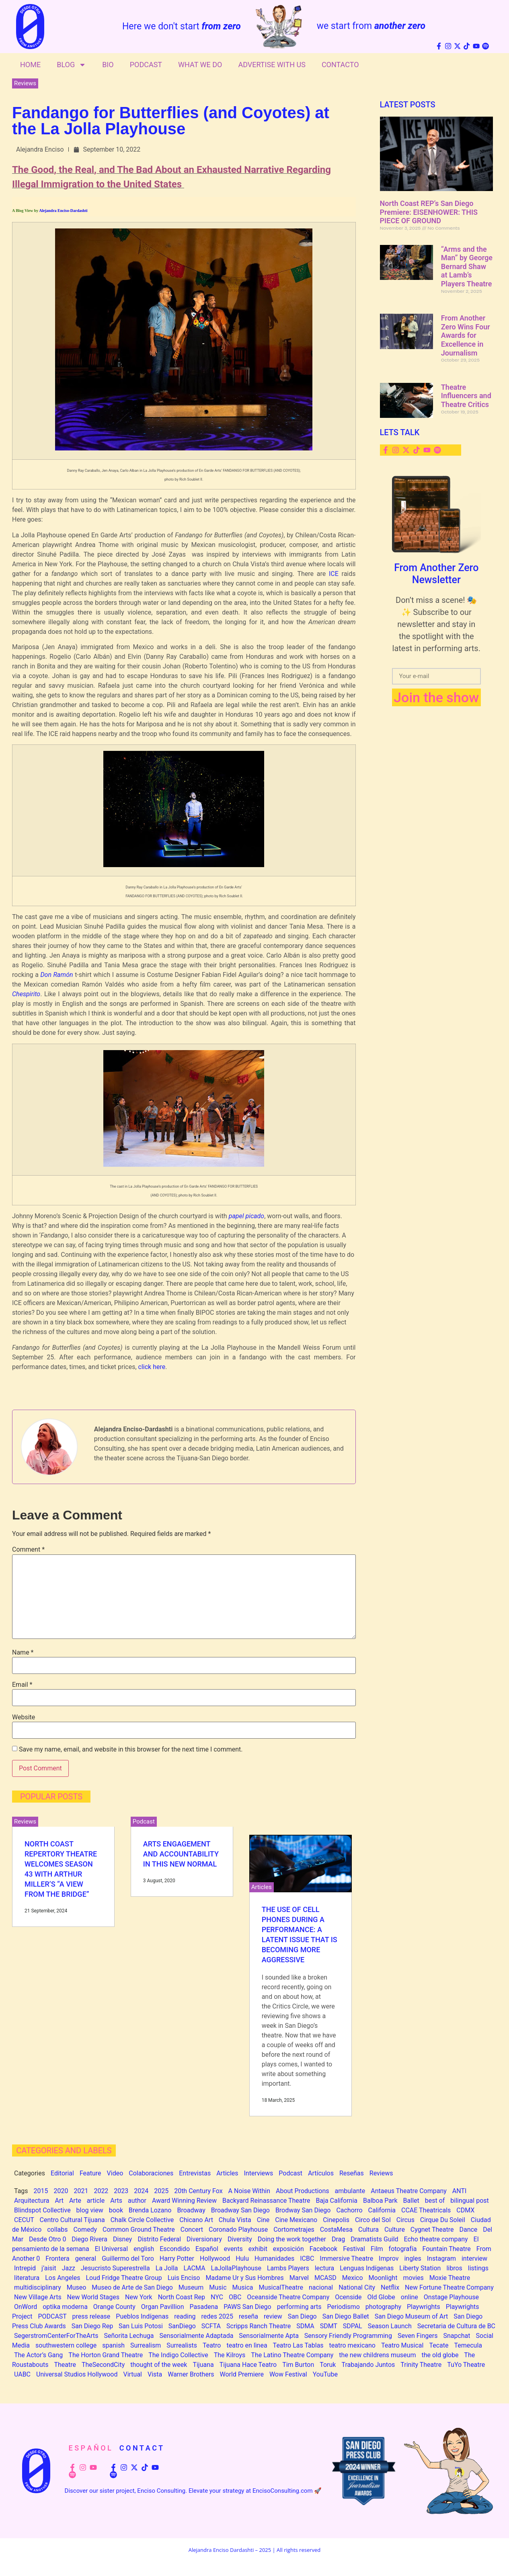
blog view (89, 2210)
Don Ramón (56, 975)
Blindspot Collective (42, 2210)
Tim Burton (298, 2364)
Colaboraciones (151, 2173)
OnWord (25, 2307)
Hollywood (215, 2258)
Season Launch (390, 2326)
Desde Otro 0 (47, 2239)
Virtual (132, 2374)
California (382, 2210)
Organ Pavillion (162, 2307)
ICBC (307, 2258)
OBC (235, 2297)
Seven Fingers (418, 2336)
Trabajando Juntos (368, 2364)
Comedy (85, 2229)
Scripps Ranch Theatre (258, 2326)
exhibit (257, 2249)
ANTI (459, 2191)
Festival (354, 2249)
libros (454, 2268)
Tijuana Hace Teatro (248, 2364)
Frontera (57, 2258)
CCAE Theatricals (426, 2210)
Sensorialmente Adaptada (196, 2336)
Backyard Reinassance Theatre (266, 2200)
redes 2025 (217, 2316)
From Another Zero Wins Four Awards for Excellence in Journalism (465, 335)
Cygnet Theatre (432, 2229)
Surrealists (181, 2345)
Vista (155, 2374)
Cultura (368, 2229)
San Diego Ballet (345, 2316)
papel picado (246, 1216)
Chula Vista (235, 2220)
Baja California (336, 2200)
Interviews (258, 2173)
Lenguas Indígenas (367, 2268)
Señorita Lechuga (129, 2336)
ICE (335, 574)
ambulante (350, 2191)
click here (152, 1367)
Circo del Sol (373, 2220)
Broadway (191, 2210)
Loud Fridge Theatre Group (124, 2278)
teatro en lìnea (246, 2345)
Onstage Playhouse (451, 2297)
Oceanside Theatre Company (288, 2297)
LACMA (194, 2268)
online (409, 2297)
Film (377, 2249)
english (143, 2249)
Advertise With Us (271, 64)
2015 (41, 2191)
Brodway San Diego (303, 2210)
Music (217, 2287)
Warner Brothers (191, 2374)
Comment (28, 1549)
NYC (217, 2297)
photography (383, 2307)
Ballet (411, 2200)
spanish (113, 2345)
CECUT (24, 2220)
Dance (468, 2229)
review (273, 2316)
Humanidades (274, 2258)
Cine (263, 2220)
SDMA (305, 2326)
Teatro (212, 2345)
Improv (388, 2258)
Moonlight (383, 2278)
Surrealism (145, 2345)
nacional (321, 2287)
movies (413, 2278)
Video (115, 2173)
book (116, 2210)
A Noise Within (249, 2191)
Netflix (390, 2287)
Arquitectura (31, 2200)
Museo (76, 2287)
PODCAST (52, 2316)
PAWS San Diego (247, 2307)
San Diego (302, 2316)
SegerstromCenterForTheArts (56, 2336)
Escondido (175, 2249)
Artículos (321, 2173)
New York (138, 2297)
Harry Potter (177, 2258)
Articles (261, 1887)
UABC (22, 2374)
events (233, 2249)
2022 (101, 2191)
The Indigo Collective (178, 2355)
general (85, 2258)
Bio (108, 64)
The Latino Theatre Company (292, 2355)
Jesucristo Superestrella (115, 2268)
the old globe (439, 2355)
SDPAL (352, 2326)
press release (91, 2316)
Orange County (114, 2307)
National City (357, 2287)
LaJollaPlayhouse (236, 2268)
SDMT (328, 2326)
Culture (394, 2229)
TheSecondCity (103, 2364)
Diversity (240, 2239)
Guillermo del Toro (128, 2258)
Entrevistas (195, 2173)
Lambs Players (288, 2268)
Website (23, 1717)
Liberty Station (420, 2268)
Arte (75, 2200)
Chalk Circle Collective (142, 2220)
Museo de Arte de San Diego (132, 2287)
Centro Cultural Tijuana (72, 2220)
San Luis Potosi (141, 2326)
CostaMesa (336, 2229)
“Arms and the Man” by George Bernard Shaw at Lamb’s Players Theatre (467, 266)
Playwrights (423, 2307)
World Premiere (242, 2374)
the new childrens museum (377, 2355)
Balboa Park (380, 2200)
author (137, 2200)
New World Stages (93, 2297)
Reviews (25, 83)
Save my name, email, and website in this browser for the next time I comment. (131, 1749)
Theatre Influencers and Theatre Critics (466, 396)
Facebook (323, 2249)
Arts (116, 2200)
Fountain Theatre (446, 2249)
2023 (121, 2191)
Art (59, 2200)
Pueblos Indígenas (142, 2316)
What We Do (200, 64)
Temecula (468, 2345)
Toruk (328, 2364)
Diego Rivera (89, 2239)
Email (22, 1685)
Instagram (441, 2258)
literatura (26, 2278)
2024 (141, 2191)
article (96, 2200)
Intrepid (25, 2268)
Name (23, 1652)
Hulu (242, 2258)
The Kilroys (230, 2355)
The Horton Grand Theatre (105, 2355)
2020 (61, 2191)
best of (435, 2200)
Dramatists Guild (374, 2239)
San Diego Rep (92, 2326)
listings (478, 2268)
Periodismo (343, 2307)
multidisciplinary (37, 2287)
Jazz (68, 2268)
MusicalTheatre (281, 2287)
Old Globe (381, 2297)
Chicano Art (196, 2220)
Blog (71, 64)
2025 (161, 2191)
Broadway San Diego (240, 2210)
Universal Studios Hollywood (76, 2374)
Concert (192, 2229)
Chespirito (26, 994)
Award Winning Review (184, 2200)
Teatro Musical (402, 2345)
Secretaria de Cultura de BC (456, 2326)
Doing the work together (292, 2239)
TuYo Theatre (466, 2364)
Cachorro (349, 2210)
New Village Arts (38, 2297)
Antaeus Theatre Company (409, 2191)
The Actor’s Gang (38, 2355)
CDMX (465, 2210)
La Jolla (167, 2268)
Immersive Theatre (346, 2258)
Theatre (65, 2364)
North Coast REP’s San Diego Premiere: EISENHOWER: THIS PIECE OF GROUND (429, 212)
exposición (288, 2249)
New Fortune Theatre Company (449, 2287)
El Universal (111, 2249)
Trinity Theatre (420, 2364)
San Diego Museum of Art (411, 2316)
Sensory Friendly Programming (348, 2336)
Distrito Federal (159, 2239)
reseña (248, 2316)
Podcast (146, 64)
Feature (90, 2173)
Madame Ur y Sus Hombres (244, 2278)
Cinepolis (336, 2220)
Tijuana (203, 2364)
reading (184, 2316)
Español (206, 2249)
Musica (242, 2287)
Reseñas (351, 2173)
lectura (325, 2268)
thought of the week (158, 2364)
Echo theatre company (436, 2239)
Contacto (340, 64)
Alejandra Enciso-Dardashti (63, 210)
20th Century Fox (198, 2191)
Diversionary (204, 2239)
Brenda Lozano (150, 2210)
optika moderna (65, 2307)
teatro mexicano (352, 2345)
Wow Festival (288, 2374)
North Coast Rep (181, 2297)
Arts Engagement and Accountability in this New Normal (181, 1854)
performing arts (299, 2307)
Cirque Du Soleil (442, 2220)
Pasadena (203, 2307)
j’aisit (48, 2268)
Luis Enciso (184, 2278)
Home (30, 64)
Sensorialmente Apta (269, 2336)
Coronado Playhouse (238, 2229)
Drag (338, 2239)
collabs (57, 2229)
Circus (405, 2220)
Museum (191, 2287)
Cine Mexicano (296, 2220)
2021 (81, 2191)
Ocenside (348, 2297)
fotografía (403, 2249)
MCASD (325, 2278)
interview (474, 2258)
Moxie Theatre (449, 2278)
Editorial (62, 2173)
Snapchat (456, 2336)
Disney (122, 2239)
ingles (412, 2258)
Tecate (438, 2345)
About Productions (302, 2191)
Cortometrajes (293, 2229)
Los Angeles (62, 2278)
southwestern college (65, 2345)
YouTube (325, 2374)
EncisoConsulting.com (282, 2490)
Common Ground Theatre (139, 2229)
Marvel (299, 2278)
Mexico (352, 2278)
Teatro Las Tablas (298, 2345)
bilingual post (469, 2200)
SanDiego (182, 2326)
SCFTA (211, 2326)
